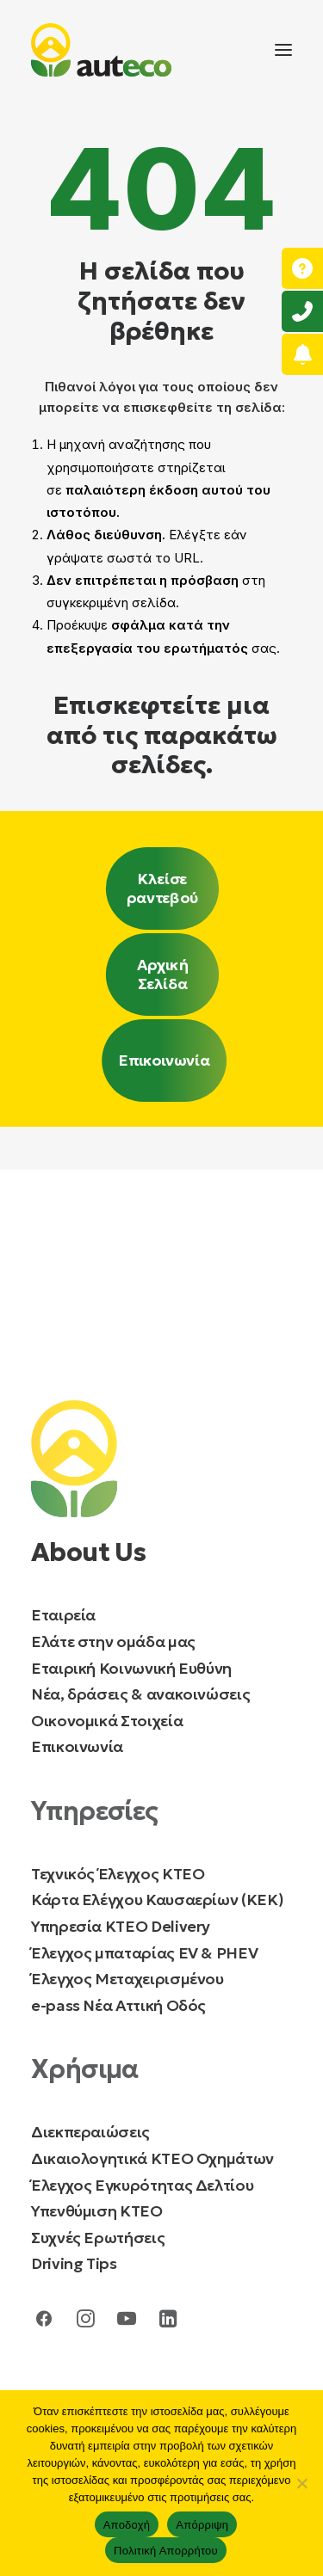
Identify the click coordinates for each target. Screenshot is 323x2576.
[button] (283, 50)
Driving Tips (74, 2263)
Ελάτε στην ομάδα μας (113, 1641)
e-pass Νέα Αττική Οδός (118, 2005)
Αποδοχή (127, 2524)
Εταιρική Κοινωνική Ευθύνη (131, 1668)
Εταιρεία (63, 1615)
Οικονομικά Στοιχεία (107, 1721)
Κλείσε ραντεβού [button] (163, 888)
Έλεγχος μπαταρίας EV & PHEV (144, 1953)
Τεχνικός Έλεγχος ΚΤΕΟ (117, 1874)
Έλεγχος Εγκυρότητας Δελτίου (142, 2185)
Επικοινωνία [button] (164, 1060)
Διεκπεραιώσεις (90, 2132)
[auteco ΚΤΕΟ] (101, 50)
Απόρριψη (202, 2524)
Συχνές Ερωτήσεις (98, 2237)
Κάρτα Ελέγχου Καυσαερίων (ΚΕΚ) (157, 1899)
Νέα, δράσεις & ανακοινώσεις (140, 1694)
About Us (88, 1552)
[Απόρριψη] (301, 2483)
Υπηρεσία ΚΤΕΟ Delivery (120, 1926)
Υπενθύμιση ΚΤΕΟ (97, 2211)
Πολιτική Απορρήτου (166, 2550)
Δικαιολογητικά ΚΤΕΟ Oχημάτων (154, 2158)
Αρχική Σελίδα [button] (164, 974)
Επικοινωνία (77, 1746)
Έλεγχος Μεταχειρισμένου (127, 1979)
